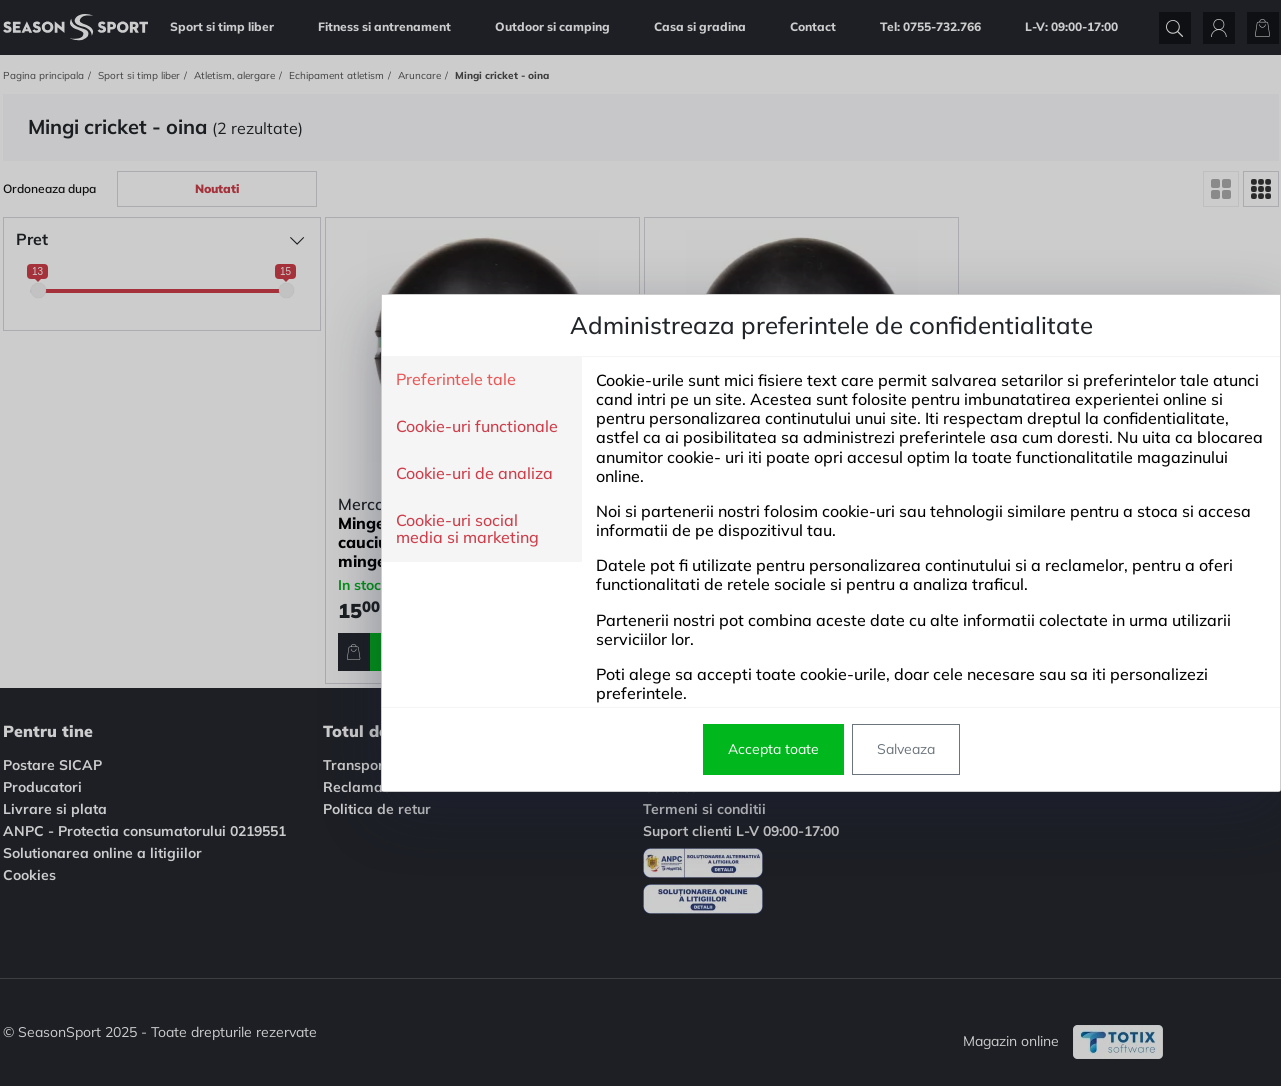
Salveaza (715, 749)
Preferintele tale (265, 380)
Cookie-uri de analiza (283, 474)
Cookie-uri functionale (286, 427)
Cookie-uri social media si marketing (276, 529)
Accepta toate (582, 749)
